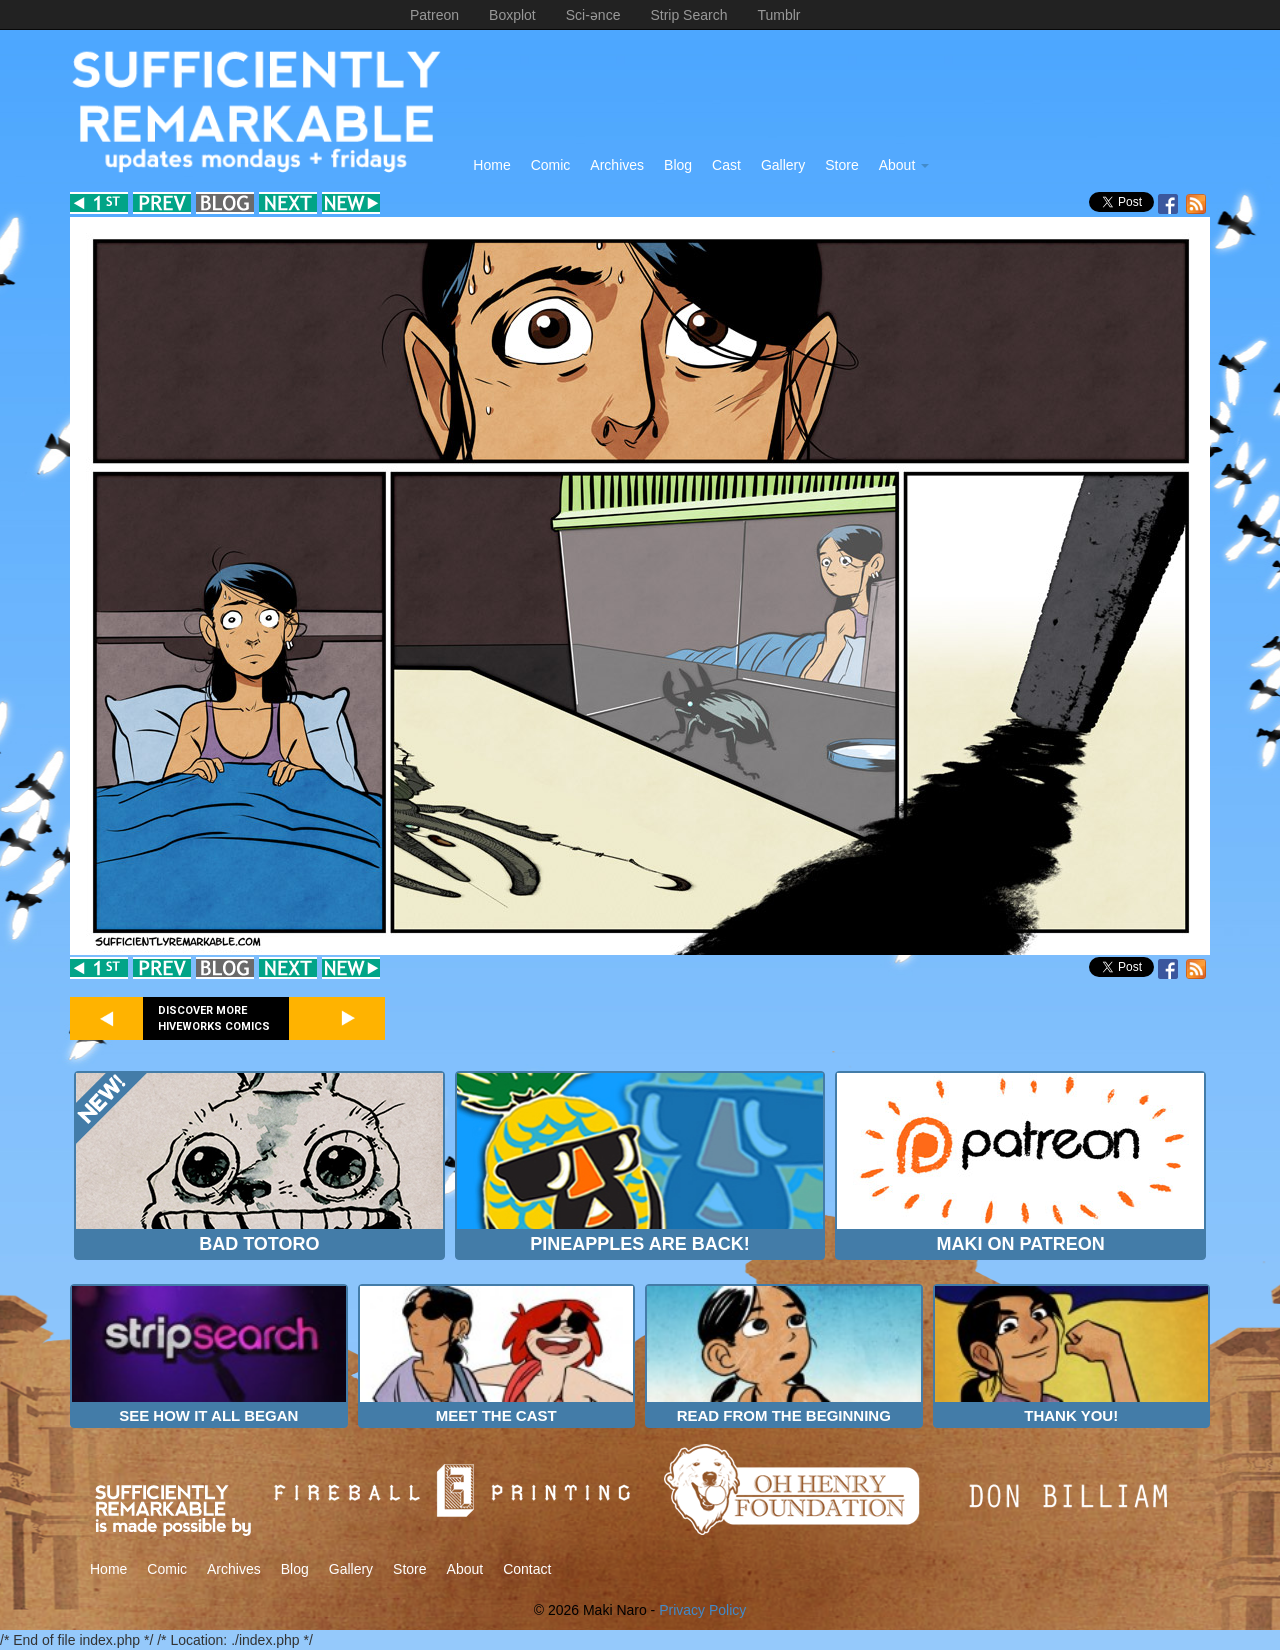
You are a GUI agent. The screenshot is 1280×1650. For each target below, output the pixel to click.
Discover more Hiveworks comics (214, 1018)
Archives (617, 165)
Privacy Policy (702, 1610)
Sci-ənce (593, 15)
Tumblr (778, 15)
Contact (527, 1569)
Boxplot (512, 15)
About (904, 165)
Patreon (434, 15)
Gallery (783, 165)
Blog (678, 165)
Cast (726, 165)
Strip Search (688, 15)
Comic (551, 165)
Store (841, 165)
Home (491, 165)
